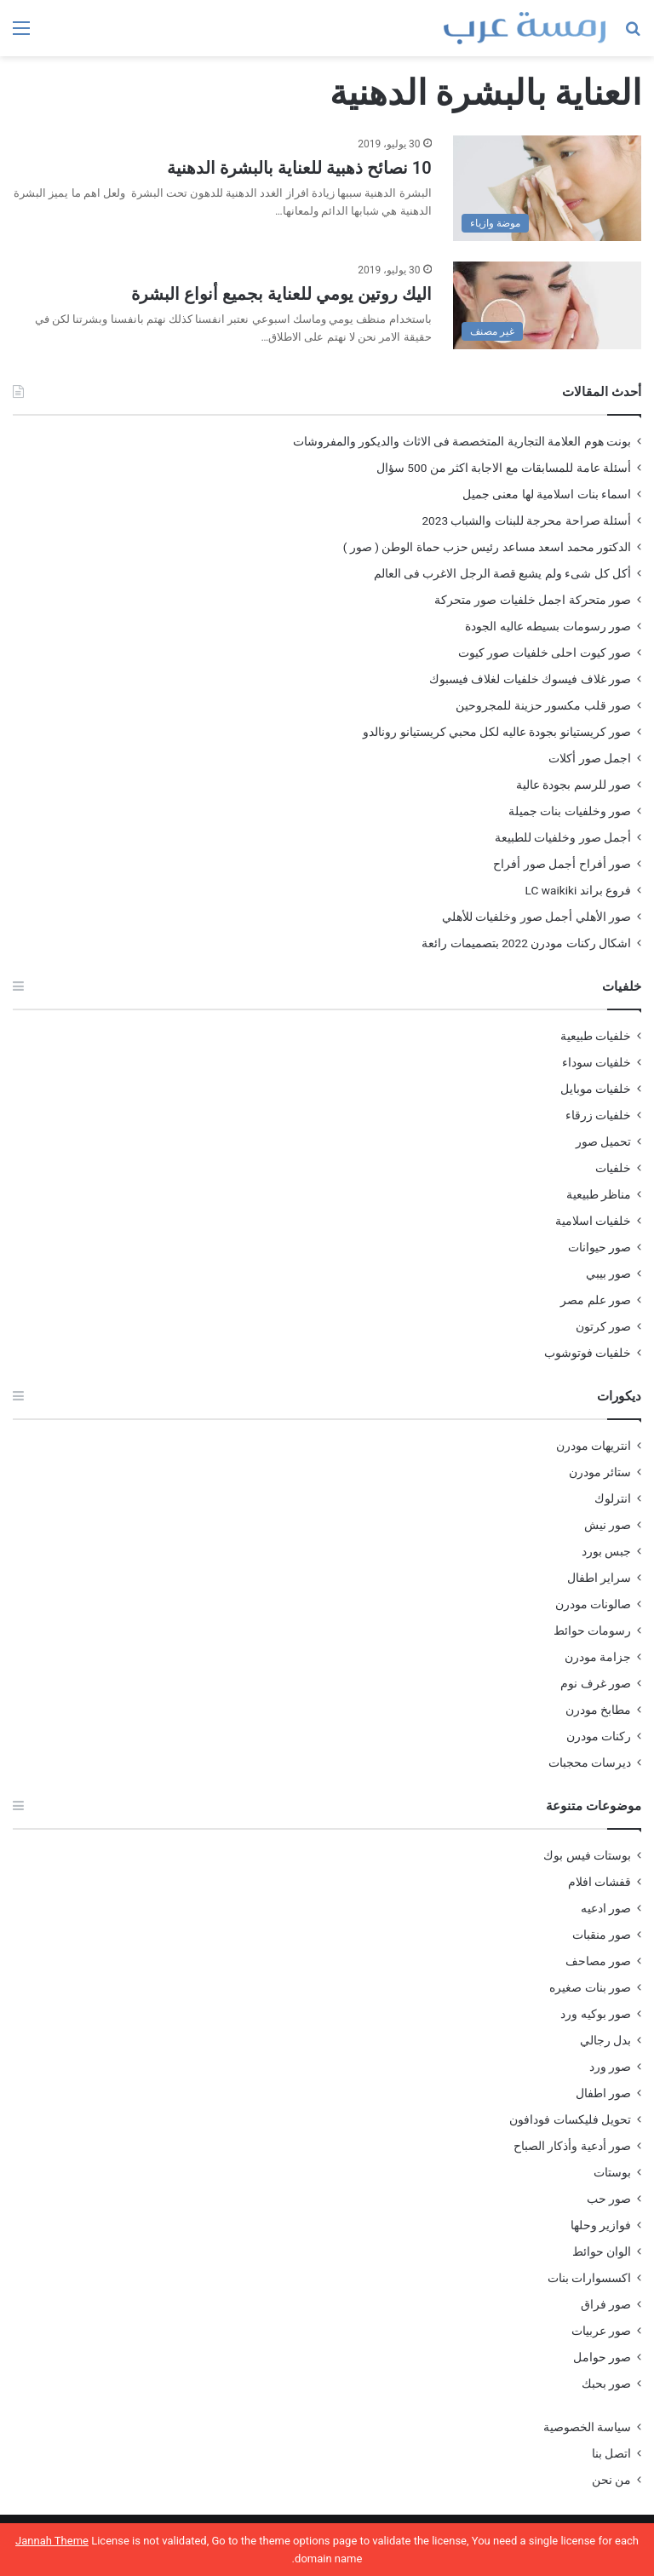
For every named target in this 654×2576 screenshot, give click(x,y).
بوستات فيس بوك (587, 1855)
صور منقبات (601, 1934)
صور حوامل (602, 2357)
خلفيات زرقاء (598, 1115)
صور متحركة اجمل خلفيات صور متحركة (532, 600)
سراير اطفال (599, 1577)
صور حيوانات (599, 1247)
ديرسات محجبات (589, 1762)
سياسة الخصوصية (587, 2427)
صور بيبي (608, 1273)
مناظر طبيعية (598, 1194)
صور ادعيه (606, 1908)
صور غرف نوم (595, 1683)
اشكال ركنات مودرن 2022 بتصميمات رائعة (526, 943)
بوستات (612, 2172)
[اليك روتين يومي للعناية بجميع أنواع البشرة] (547, 305)
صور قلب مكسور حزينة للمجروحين (543, 705)
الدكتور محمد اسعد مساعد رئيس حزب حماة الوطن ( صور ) (487, 547)
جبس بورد (606, 1551)
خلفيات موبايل (595, 1088)
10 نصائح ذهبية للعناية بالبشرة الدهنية (299, 168)
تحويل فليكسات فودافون (570, 2119)
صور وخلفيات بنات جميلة (569, 811)
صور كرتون (603, 1326)
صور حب (609, 2198)
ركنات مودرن (598, 1736)
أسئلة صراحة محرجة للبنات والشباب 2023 (526, 520)
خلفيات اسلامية (593, 1221)
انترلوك (612, 1498)
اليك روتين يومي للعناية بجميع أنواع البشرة (281, 294)
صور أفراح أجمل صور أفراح (562, 864)
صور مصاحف (598, 1961)
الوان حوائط (601, 2251)
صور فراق (606, 2304)
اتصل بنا (611, 2453)
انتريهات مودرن (593, 1445)
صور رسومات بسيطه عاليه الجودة (548, 626)
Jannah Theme (52, 2540)
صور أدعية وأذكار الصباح (572, 2146)
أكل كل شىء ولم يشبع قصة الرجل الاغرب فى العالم (502, 573)
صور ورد (610, 2066)
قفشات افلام (599, 1882)
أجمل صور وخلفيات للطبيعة (563, 837)
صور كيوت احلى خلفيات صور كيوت (544, 652)
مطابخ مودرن (598, 1709)
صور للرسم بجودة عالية (573, 784)
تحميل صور (603, 1141)
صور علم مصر (595, 1300)
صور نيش (607, 1525)
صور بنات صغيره (590, 1987)
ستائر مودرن (600, 1472)
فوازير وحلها (601, 2225)
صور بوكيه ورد (595, 2014)
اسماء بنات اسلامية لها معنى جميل (546, 494)
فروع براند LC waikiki (578, 890)
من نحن (611, 2480)
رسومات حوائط (592, 1630)
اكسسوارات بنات (589, 2278)
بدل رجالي (605, 2040)
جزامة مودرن (598, 1657)
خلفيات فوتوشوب (587, 1353)
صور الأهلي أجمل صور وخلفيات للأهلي (536, 916)
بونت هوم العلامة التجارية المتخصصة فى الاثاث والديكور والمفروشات (462, 441)
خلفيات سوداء (596, 1062)
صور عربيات (601, 2330)
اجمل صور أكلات (589, 758)
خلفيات (613, 1168)
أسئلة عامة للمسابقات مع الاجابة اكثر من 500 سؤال (503, 467)
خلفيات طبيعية (595, 1036)
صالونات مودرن (593, 1604)
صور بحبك (606, 2383)
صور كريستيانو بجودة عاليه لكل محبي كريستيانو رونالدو (497, 732)
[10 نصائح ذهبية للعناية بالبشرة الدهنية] (547, 188)
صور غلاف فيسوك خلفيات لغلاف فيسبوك (530, 679)
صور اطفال (603, 2093)
